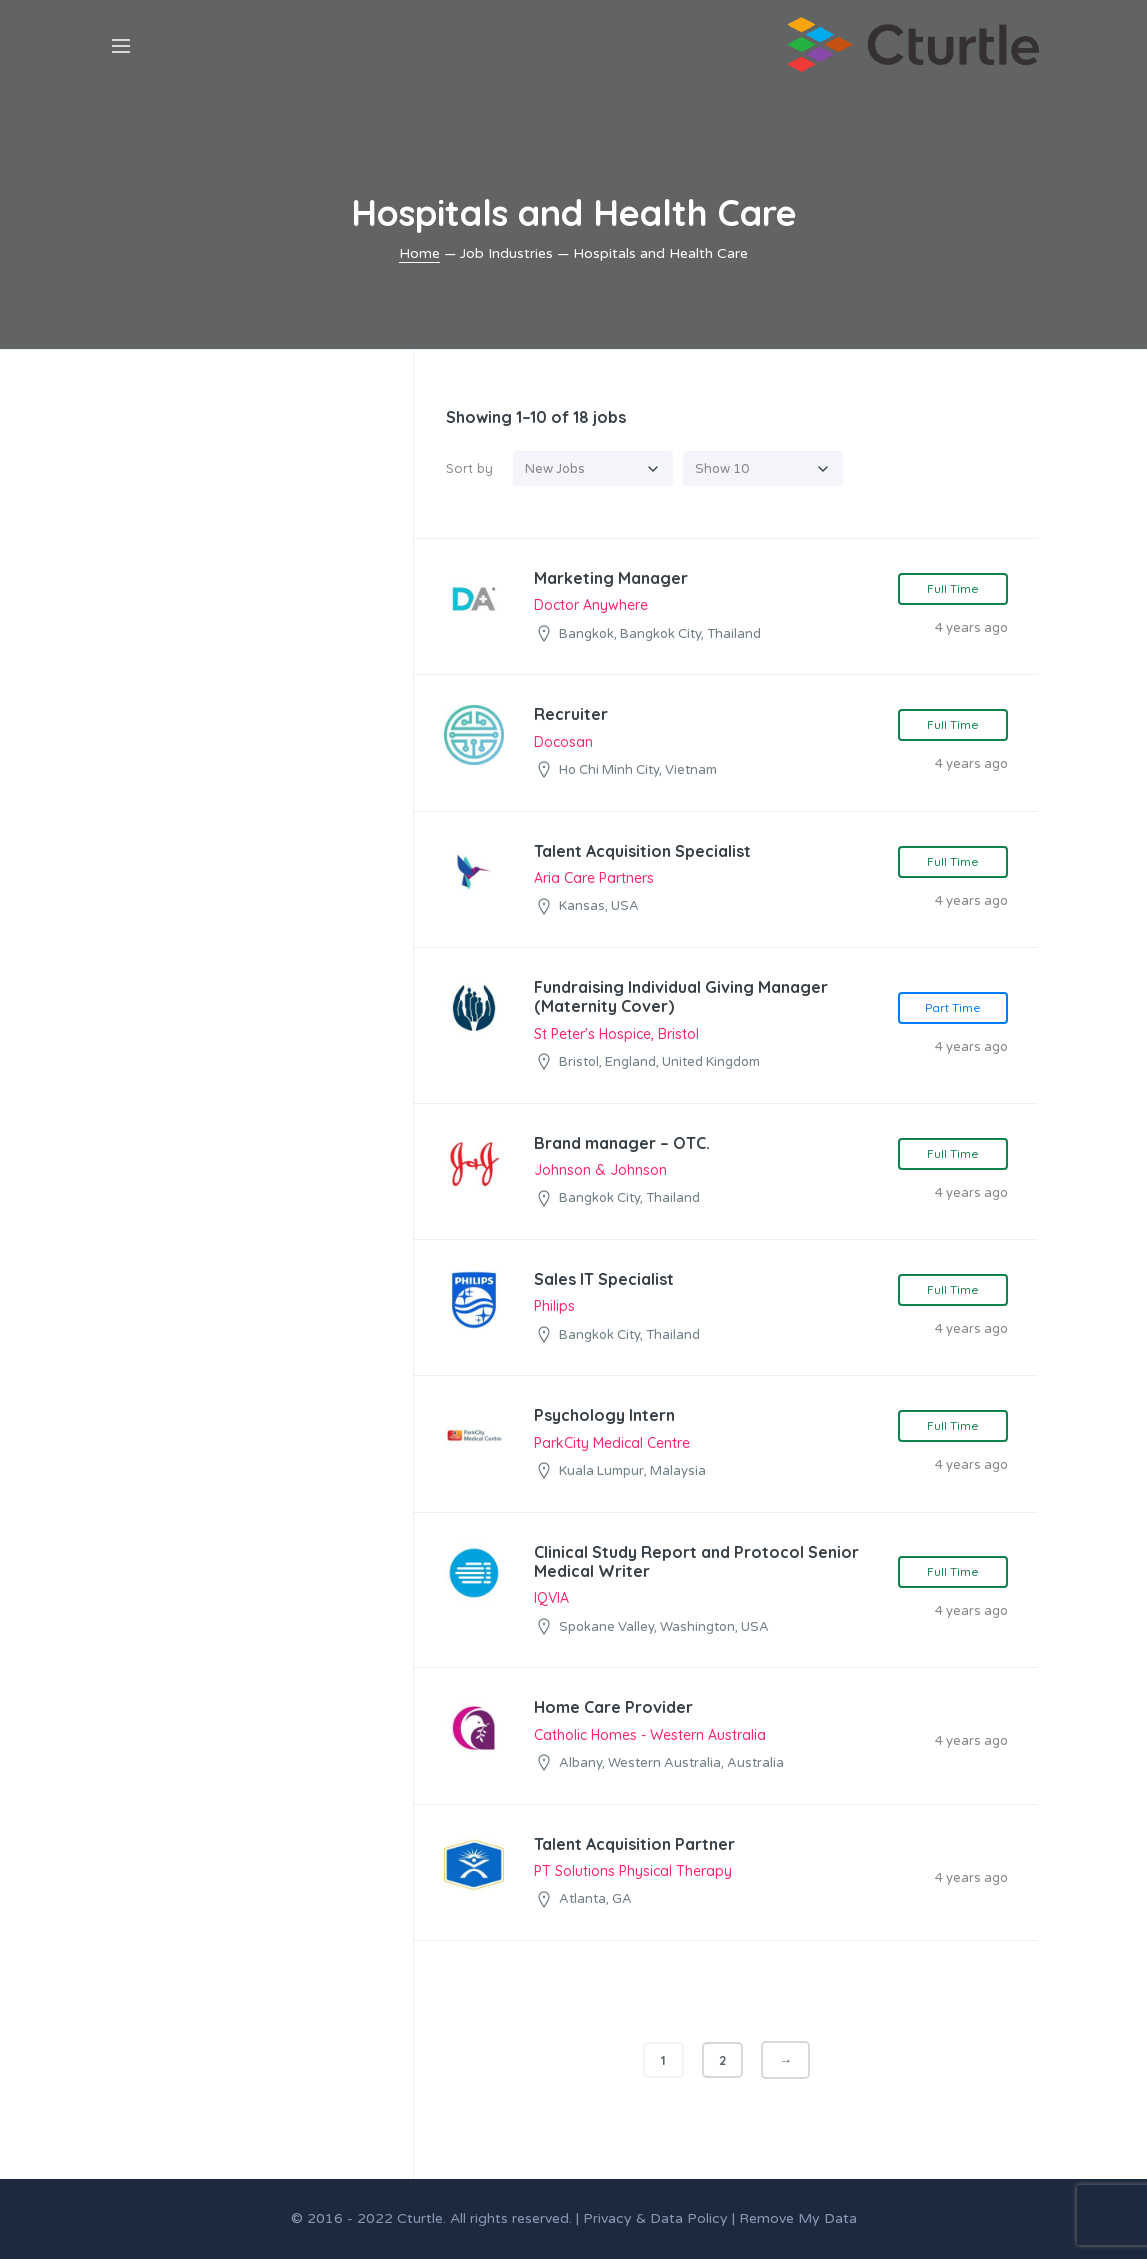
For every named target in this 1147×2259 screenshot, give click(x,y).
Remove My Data (798, 2218)
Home (419, 253)
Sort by (469, 468)
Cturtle (420, 2218)
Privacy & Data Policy (655, 2218)
